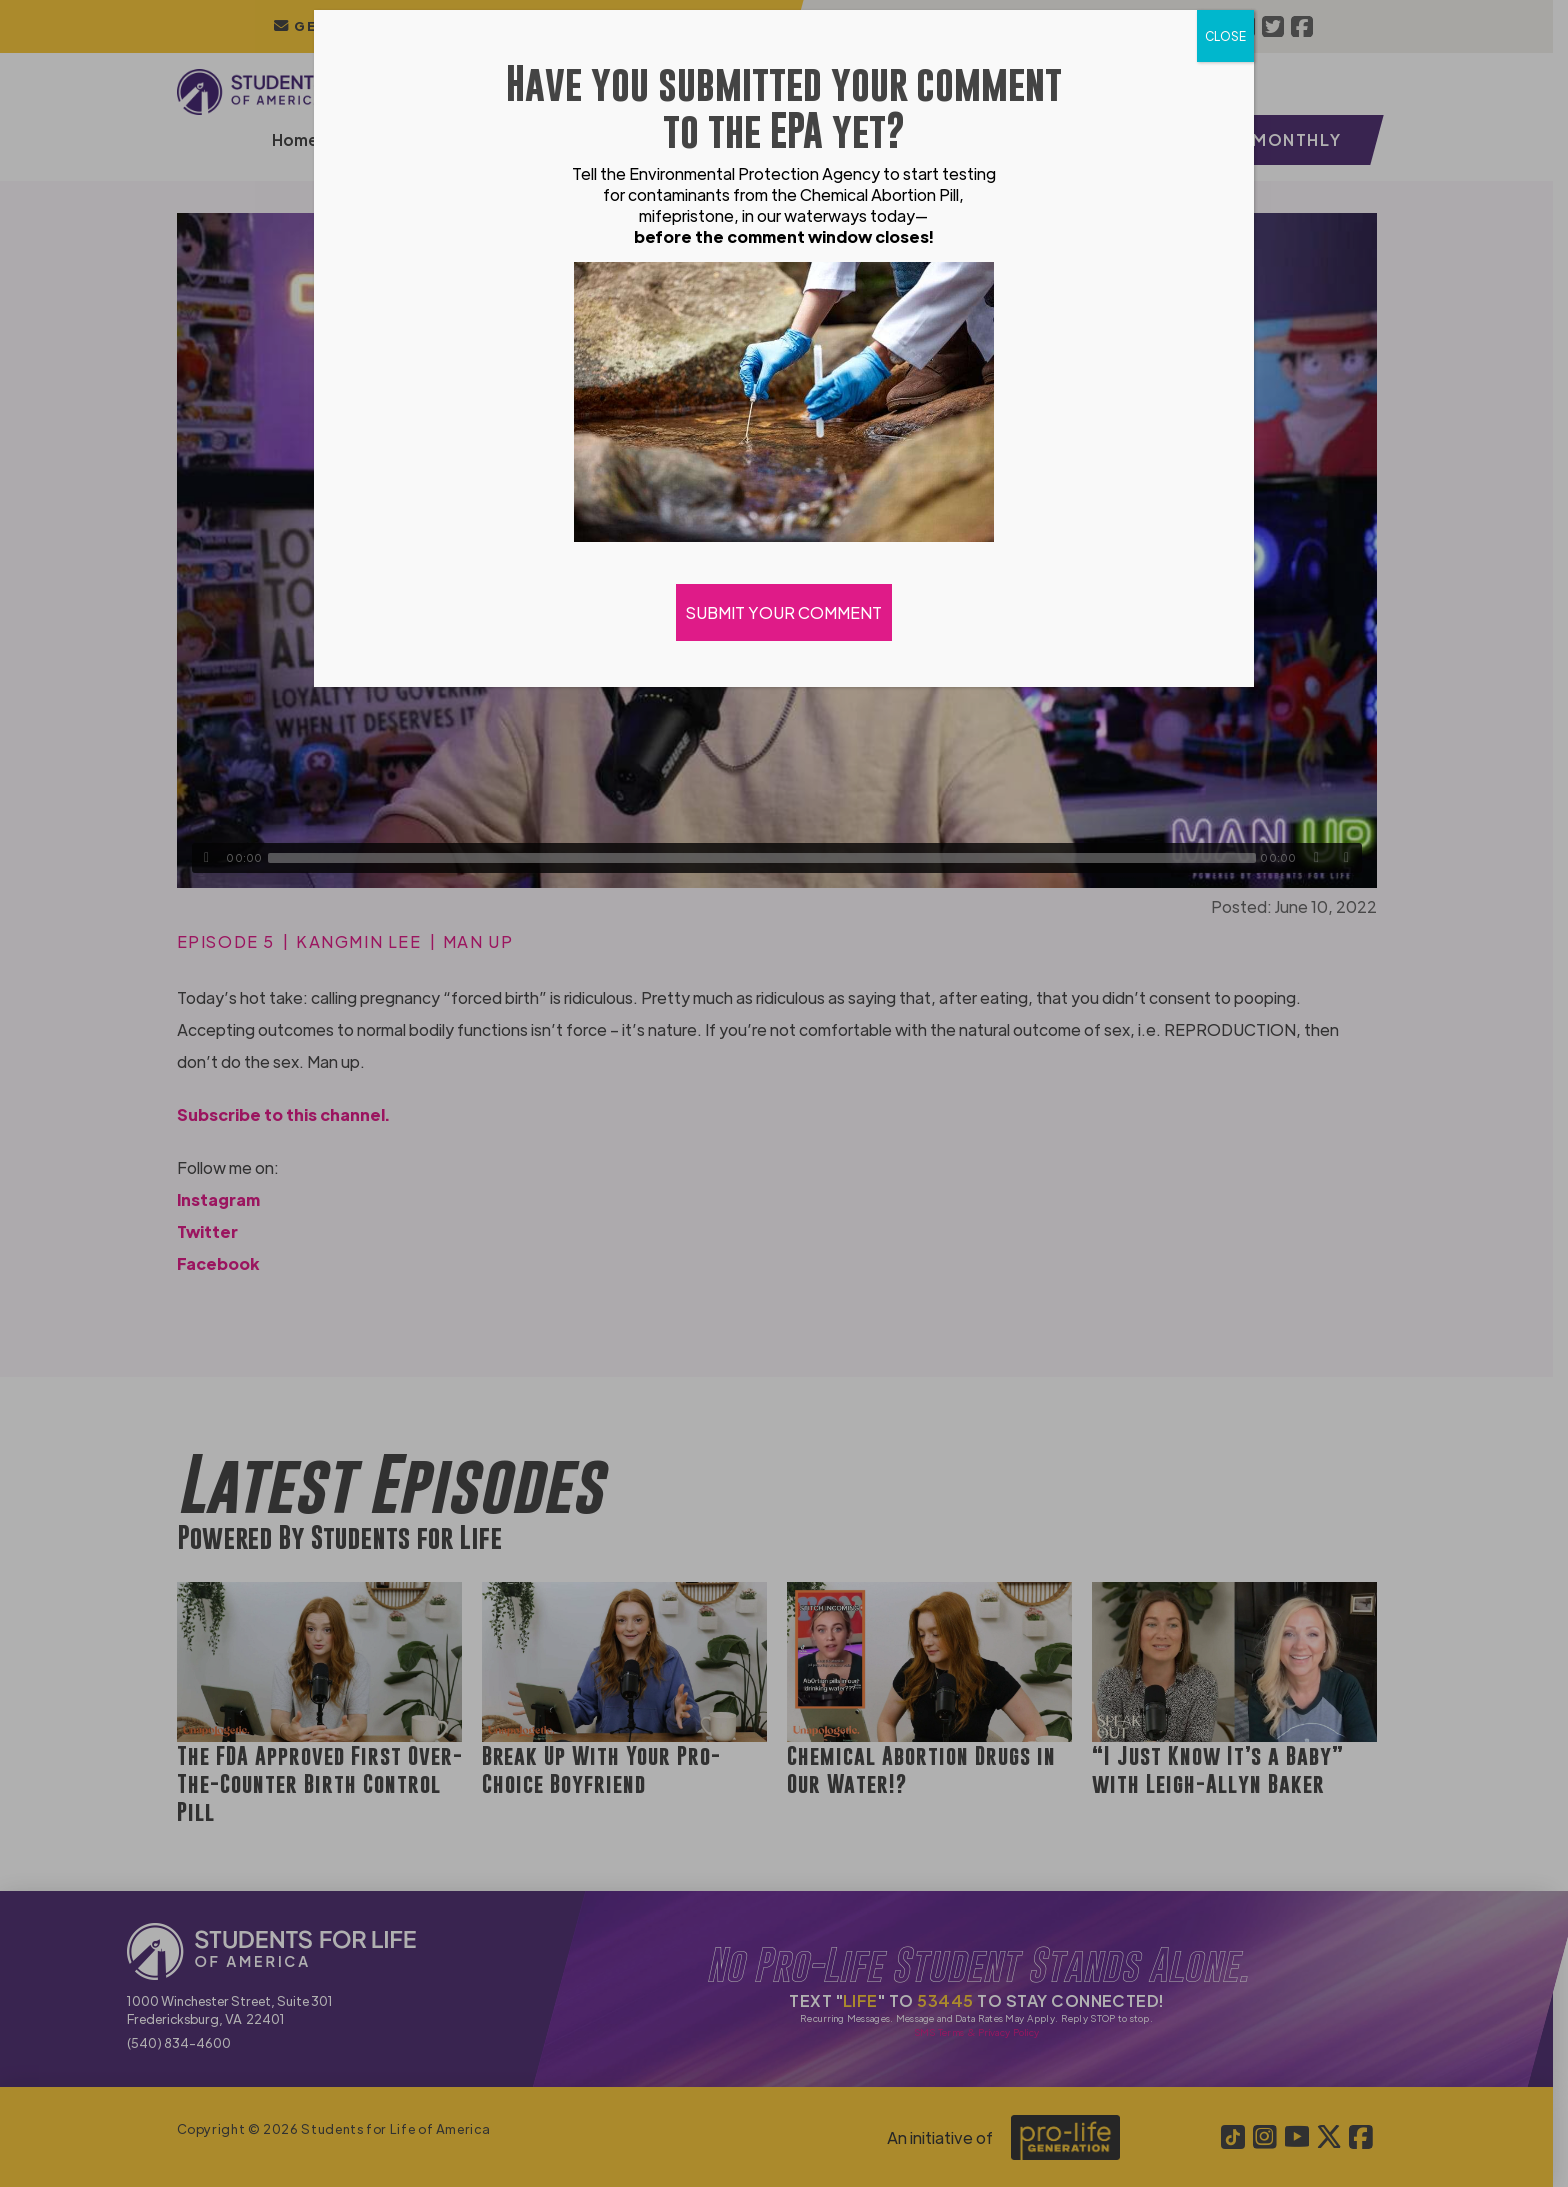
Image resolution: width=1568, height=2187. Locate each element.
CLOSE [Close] (1225, 36)
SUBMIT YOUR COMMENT (784, 612)
